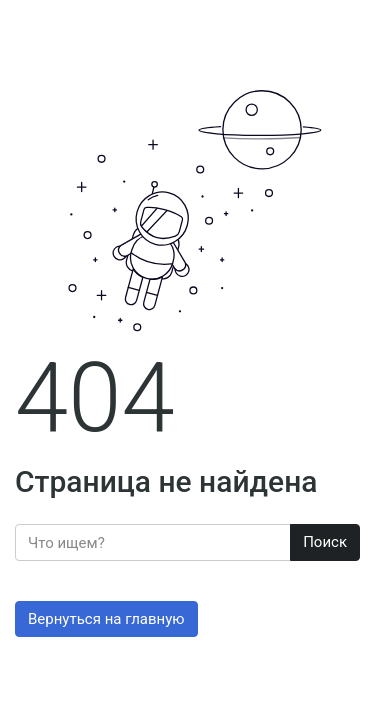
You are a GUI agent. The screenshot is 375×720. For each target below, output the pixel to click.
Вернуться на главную (106, 619)
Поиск (325, 542)
